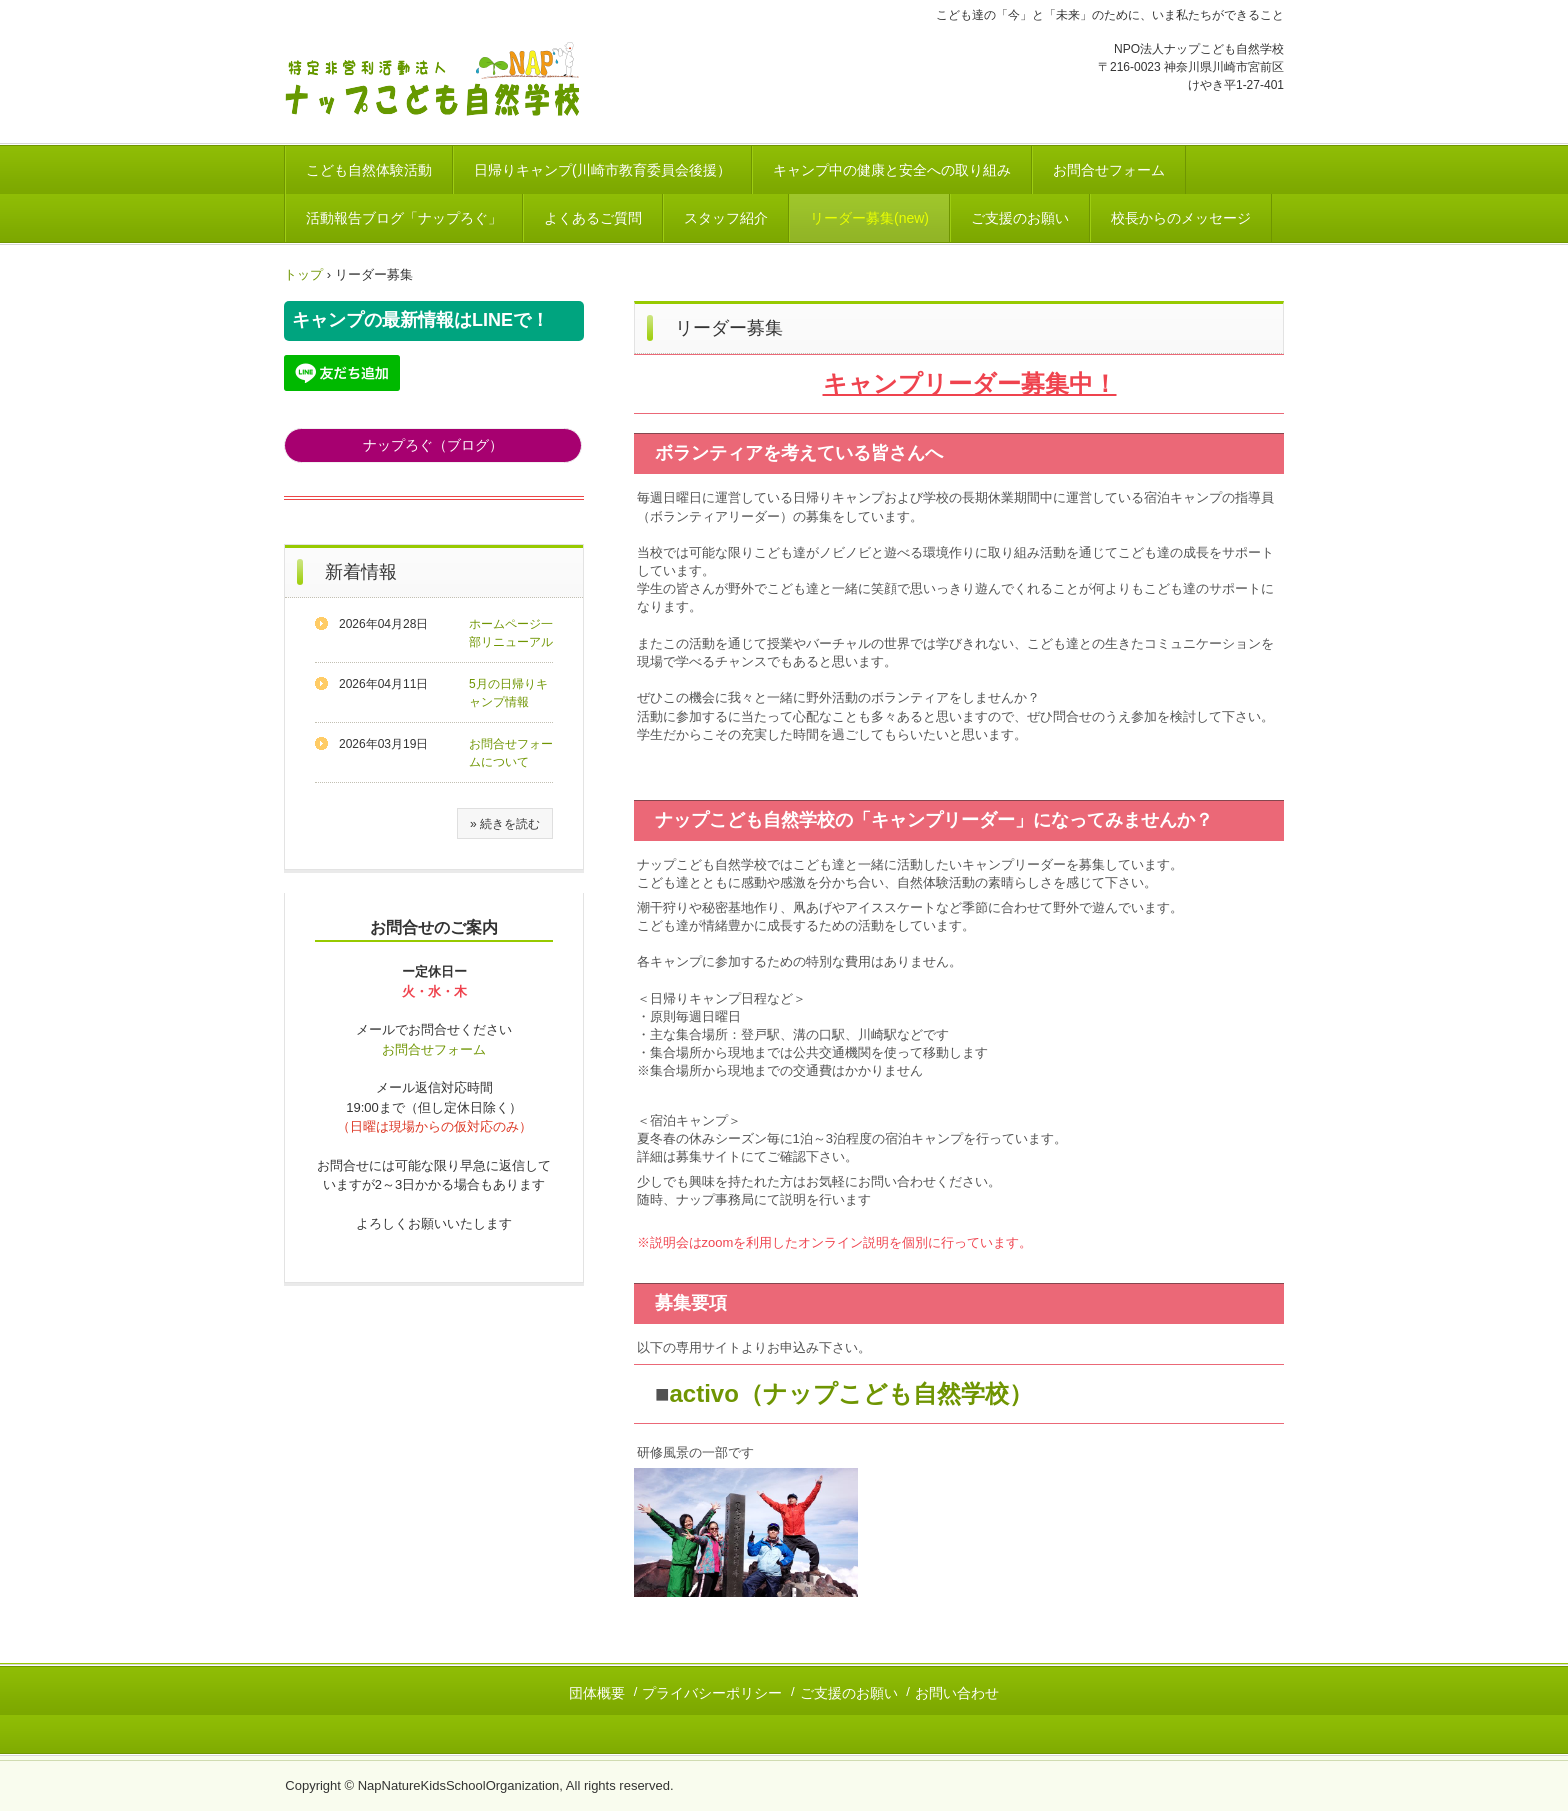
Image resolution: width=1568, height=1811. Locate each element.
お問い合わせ (957, 1693)
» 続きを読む (505, 824)
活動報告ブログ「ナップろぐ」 (404, 218)
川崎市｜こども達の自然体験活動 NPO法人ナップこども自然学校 (440, 81)
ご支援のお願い (1020, 218)
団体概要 (597, 1693)
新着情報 (361, 572)
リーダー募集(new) (869, 218)
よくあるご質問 (593, 218)
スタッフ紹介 (726, 218)
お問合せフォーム (1109, 170)
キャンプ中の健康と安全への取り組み (892, 170)
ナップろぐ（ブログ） (433, 445)
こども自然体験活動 (369, 170)
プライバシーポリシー (712, 1693)
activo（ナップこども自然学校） (851, 1393)
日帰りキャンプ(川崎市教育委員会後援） (602, 170)
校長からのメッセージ (1181, 218)
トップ (303, 274)
